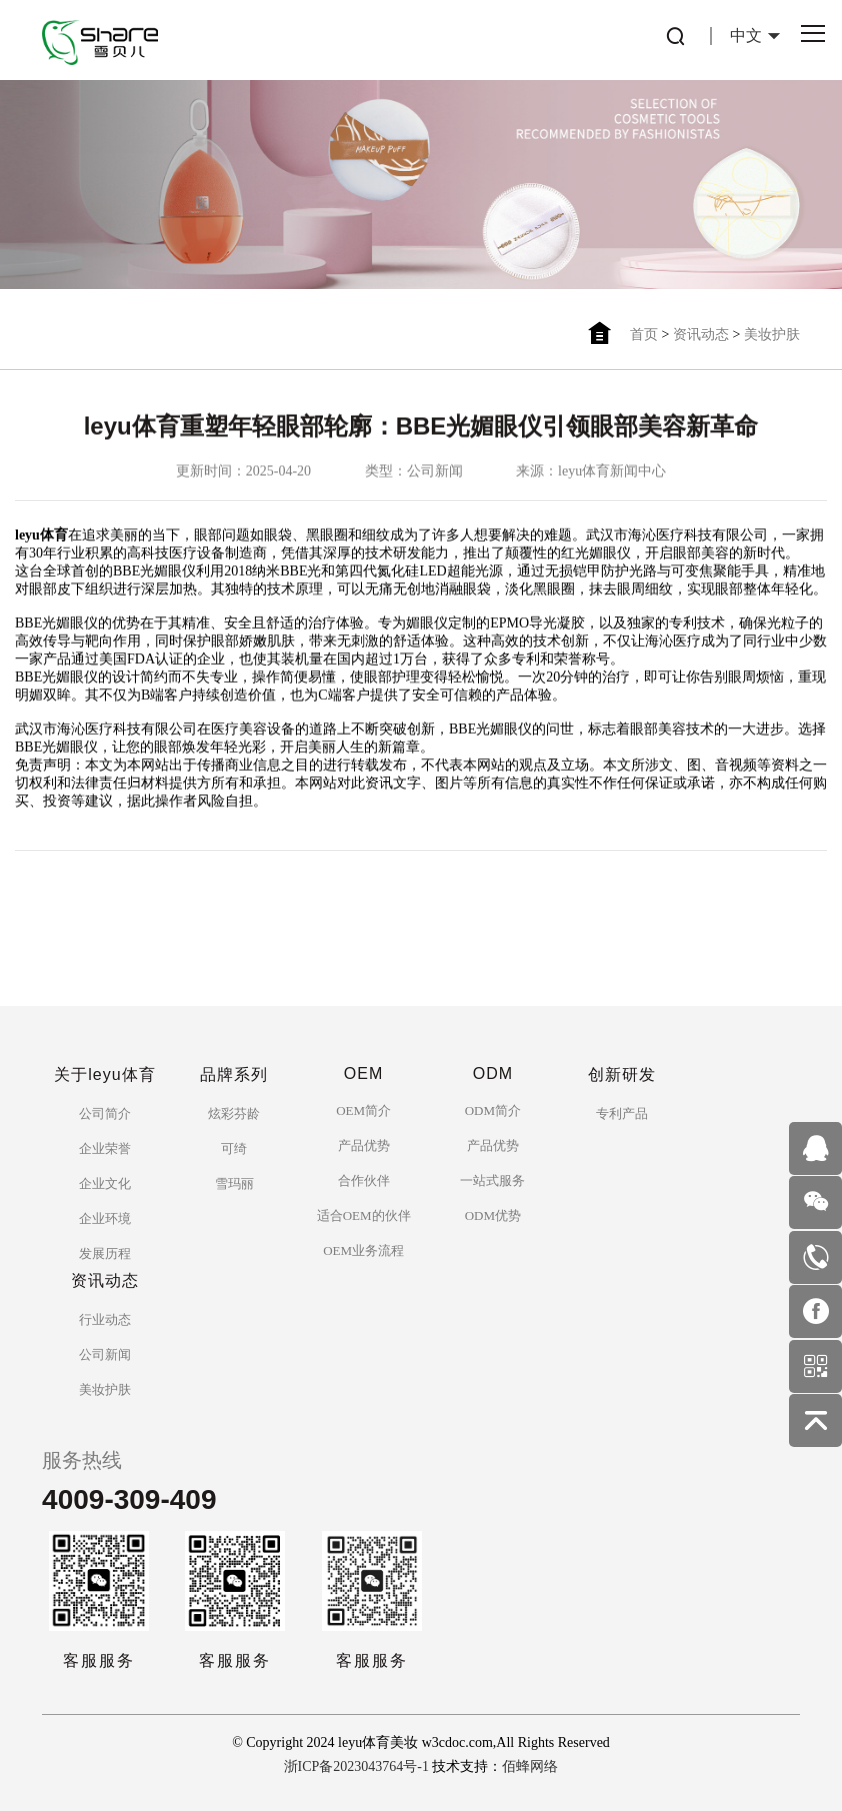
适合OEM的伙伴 (364, 1215)
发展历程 (105, 1253)
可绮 (234, 1148)
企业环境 (105, 1218)
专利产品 (622, 1113)
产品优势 (364, 1145)
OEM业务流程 (363, 1250)
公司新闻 (105, 1354)
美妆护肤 (772, 334)
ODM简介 (493, 1110)
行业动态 (105, 1319)
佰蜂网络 (530, 1766)
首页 (644, 334)
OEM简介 (363, 1110)
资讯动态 (701, 334)
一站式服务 (492, 1180)
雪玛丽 (234, 1183)
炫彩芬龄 (234, 1113)
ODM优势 (493, 1215)
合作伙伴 (364, 1180)
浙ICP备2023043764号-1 (356, 1766)
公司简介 (105, 1113)
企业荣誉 (105, 1148)
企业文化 (105, 1183)
